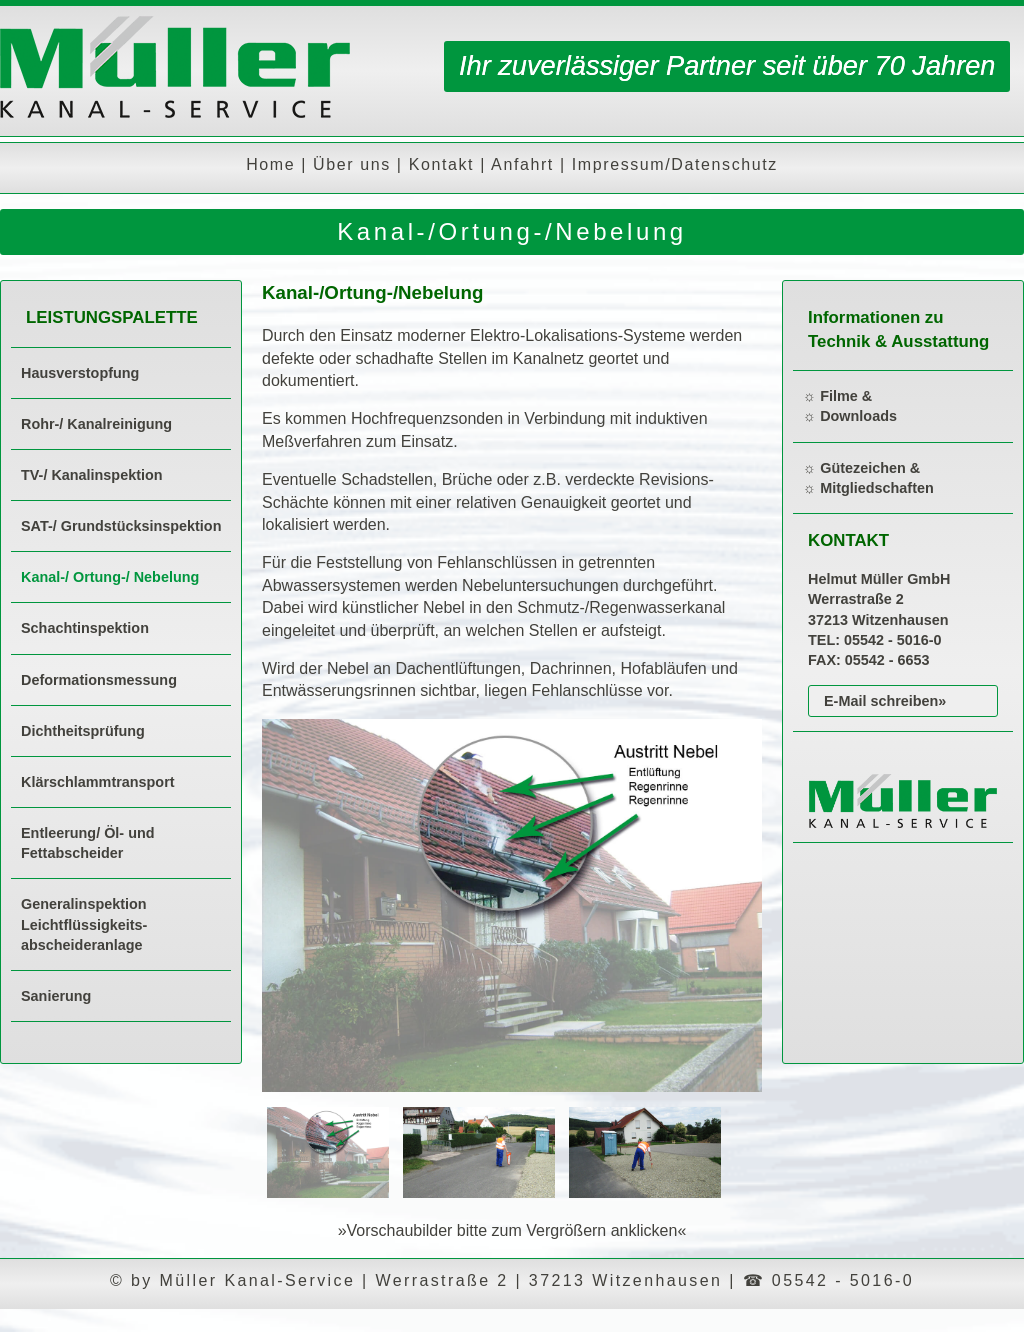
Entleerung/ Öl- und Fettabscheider (88, 843)
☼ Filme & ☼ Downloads (850, 406)
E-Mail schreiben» (885, 701)
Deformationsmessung (99, 680)
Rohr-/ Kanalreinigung (96, 424)
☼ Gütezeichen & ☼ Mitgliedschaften (868, 478)
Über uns (352, 164)
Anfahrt (522, 164)
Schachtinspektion (85, 628)
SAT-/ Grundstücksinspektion (121, 526)
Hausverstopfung (80, 373)
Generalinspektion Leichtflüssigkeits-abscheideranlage (84, 924)
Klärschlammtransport (98, 782)
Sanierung (56, 996)
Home (270, 164)
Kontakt (441, 164)
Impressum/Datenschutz (675, 164)
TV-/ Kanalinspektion (92, 475)
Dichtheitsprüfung (83, 731)
